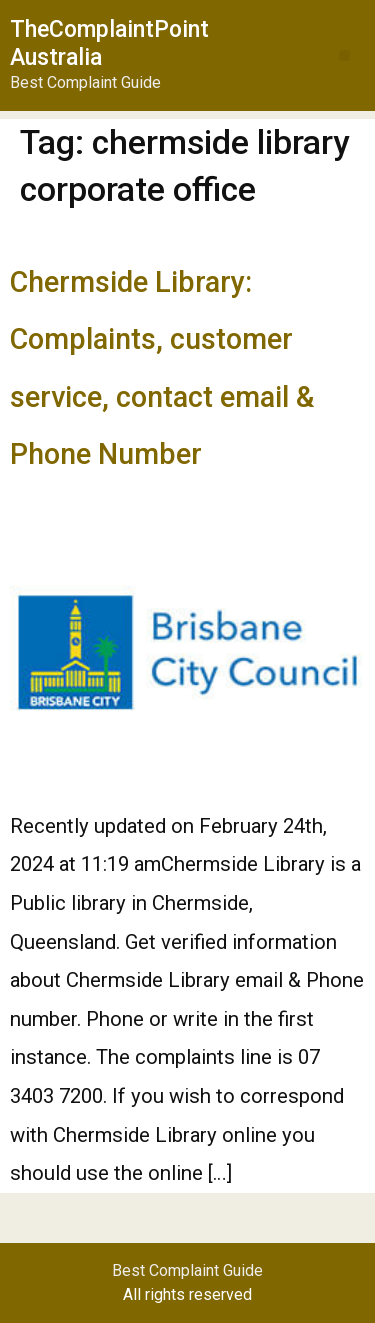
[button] (344, 55)
